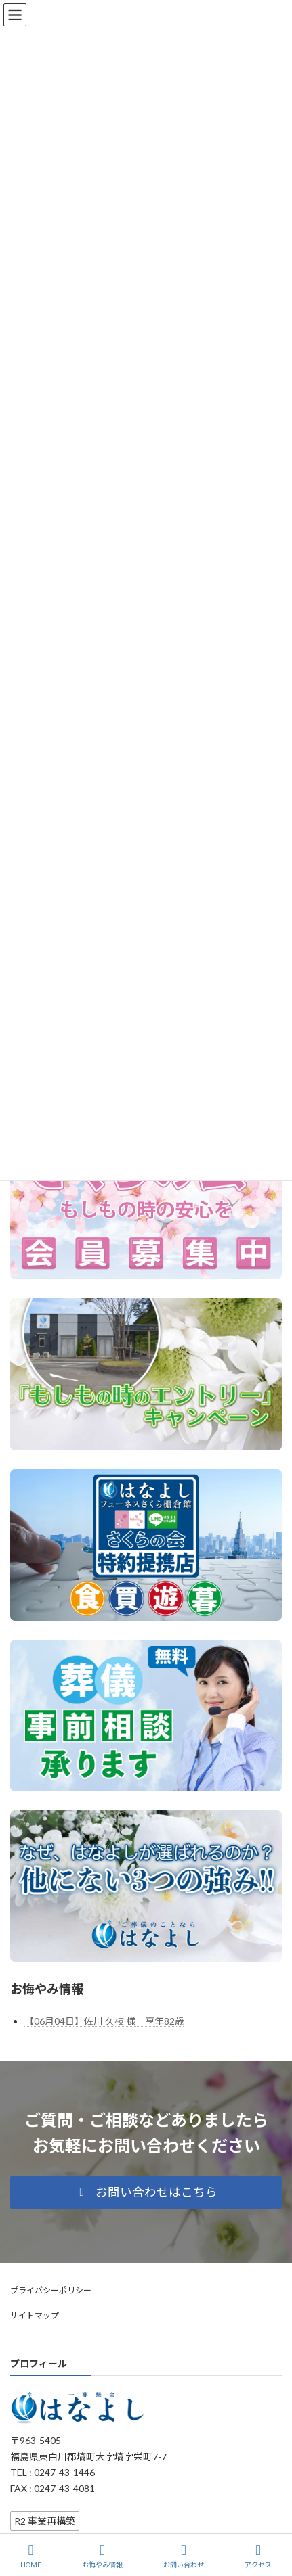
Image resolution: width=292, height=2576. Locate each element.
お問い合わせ (183, 2556)
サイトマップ (34, 2315)
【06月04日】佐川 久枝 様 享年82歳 (104, 2021)
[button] (146, 2192)
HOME (30, 2556)
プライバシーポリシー (50, 2290)
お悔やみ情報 (46, 1988)
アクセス (258, 2556)
